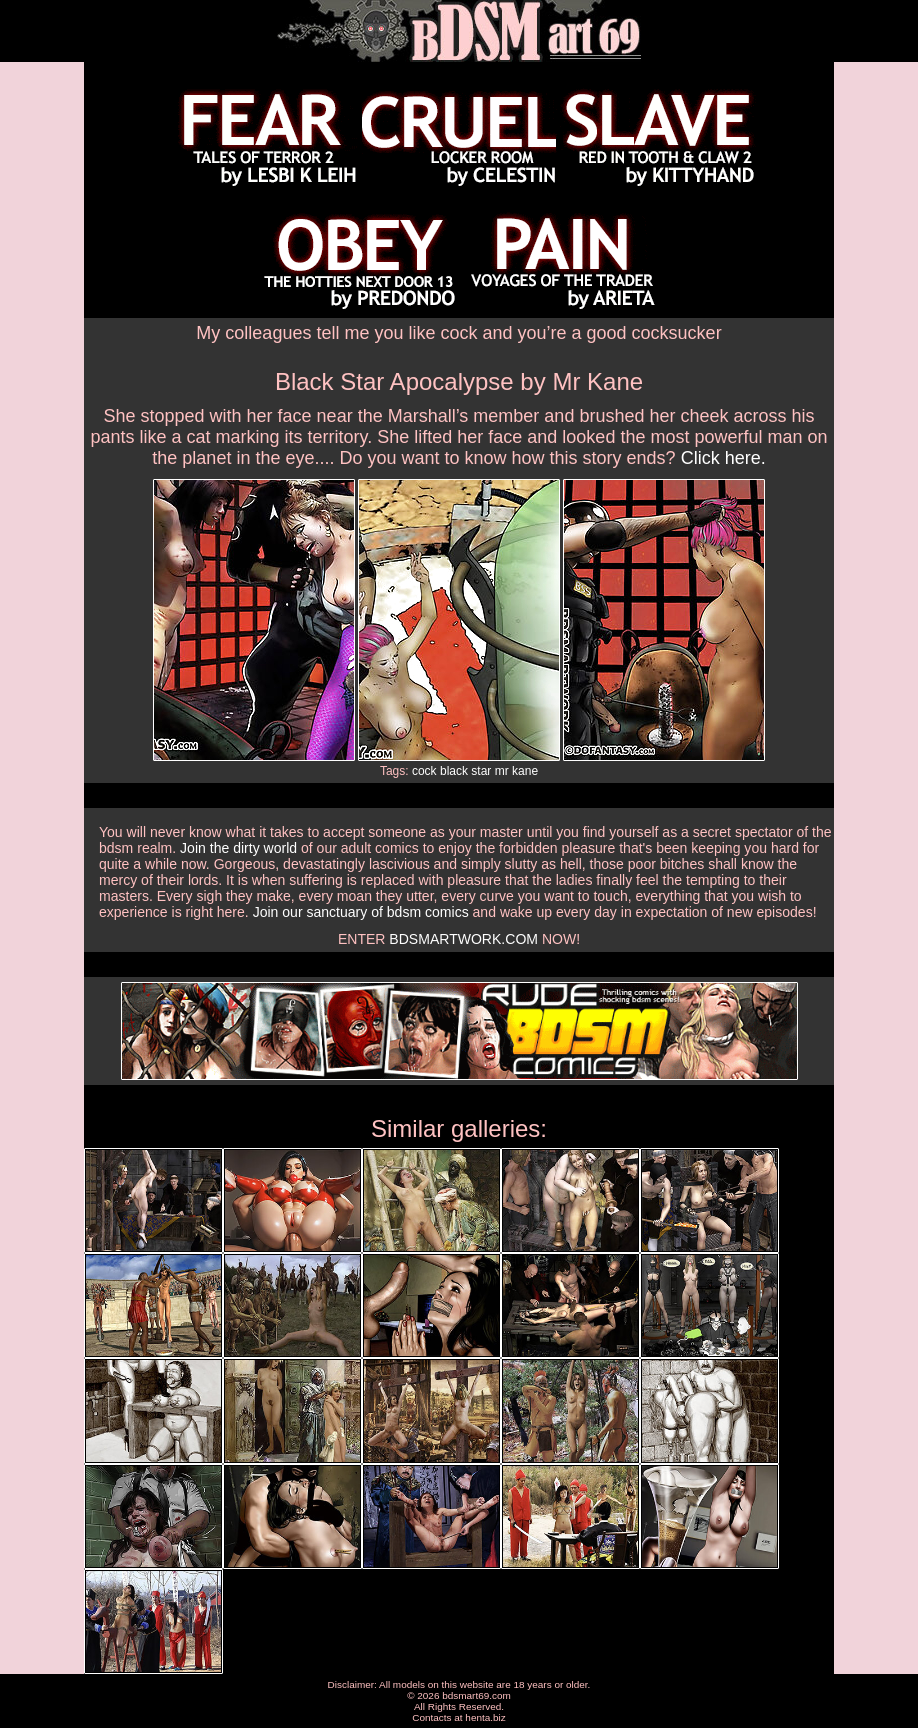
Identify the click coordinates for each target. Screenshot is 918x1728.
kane (525, 771)
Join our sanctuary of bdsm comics (361, 912)
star (481, 771)
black (454, 771)
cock (424, 771)
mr (502, 771)
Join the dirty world (238, 848)
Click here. (723, 458)
